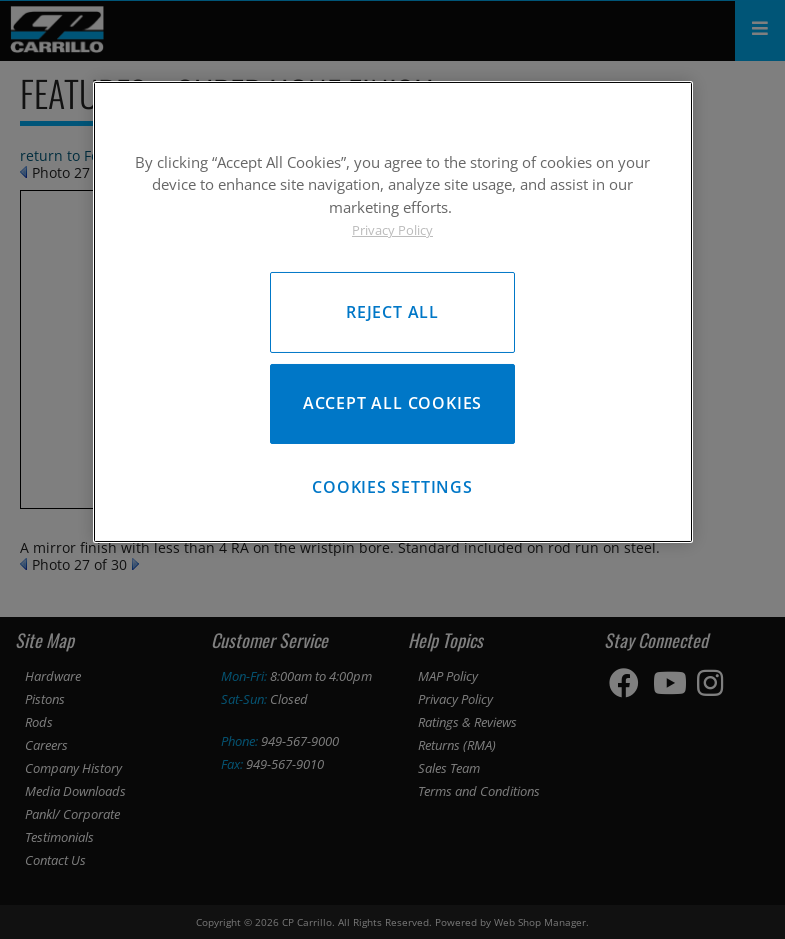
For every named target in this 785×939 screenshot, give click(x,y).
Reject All (392, 311)
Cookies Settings (392, 491)
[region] (393, 312)
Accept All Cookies (392, 404)
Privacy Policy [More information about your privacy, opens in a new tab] (392, 230)
